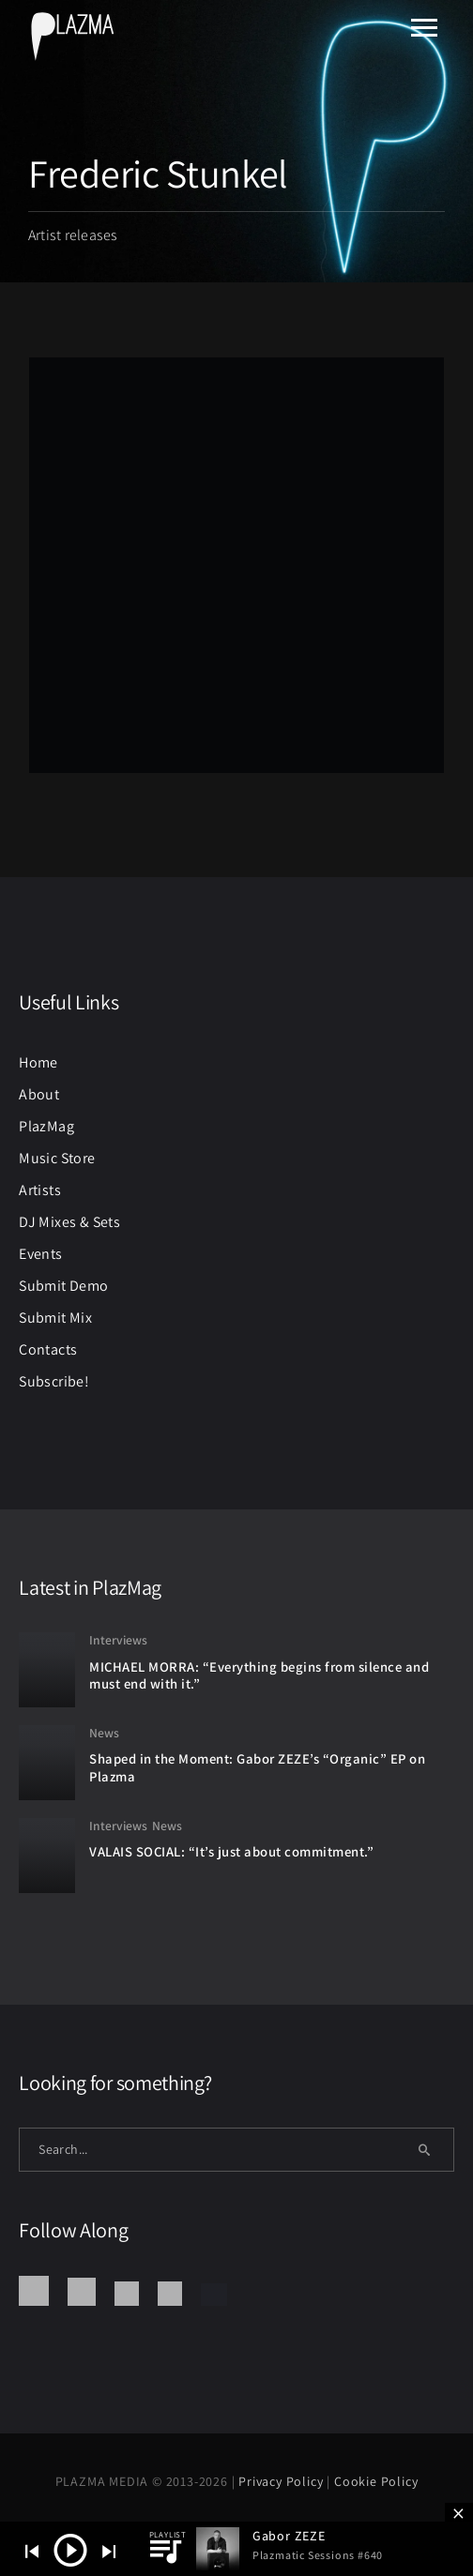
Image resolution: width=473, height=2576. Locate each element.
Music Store (57, 1158)
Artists (40, 1190)
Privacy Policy (282, 2481)
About (39, 1094)
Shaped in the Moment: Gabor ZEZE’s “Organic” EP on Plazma (257, 1767)
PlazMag (46, 1126)
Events (40, 1254)
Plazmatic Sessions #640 (317, 2555)
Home (38, 1062)
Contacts (48, 1349)
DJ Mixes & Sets (69, 1222)
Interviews (118, 1639)
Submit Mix (55, 1317)
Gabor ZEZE (289, 2535)
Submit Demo (63, 1286)
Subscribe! (54, 1381)
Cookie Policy (376, 2481)
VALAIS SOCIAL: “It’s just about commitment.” (231, 1851)
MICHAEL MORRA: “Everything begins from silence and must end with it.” (259, 1675)
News (104, 1732)
